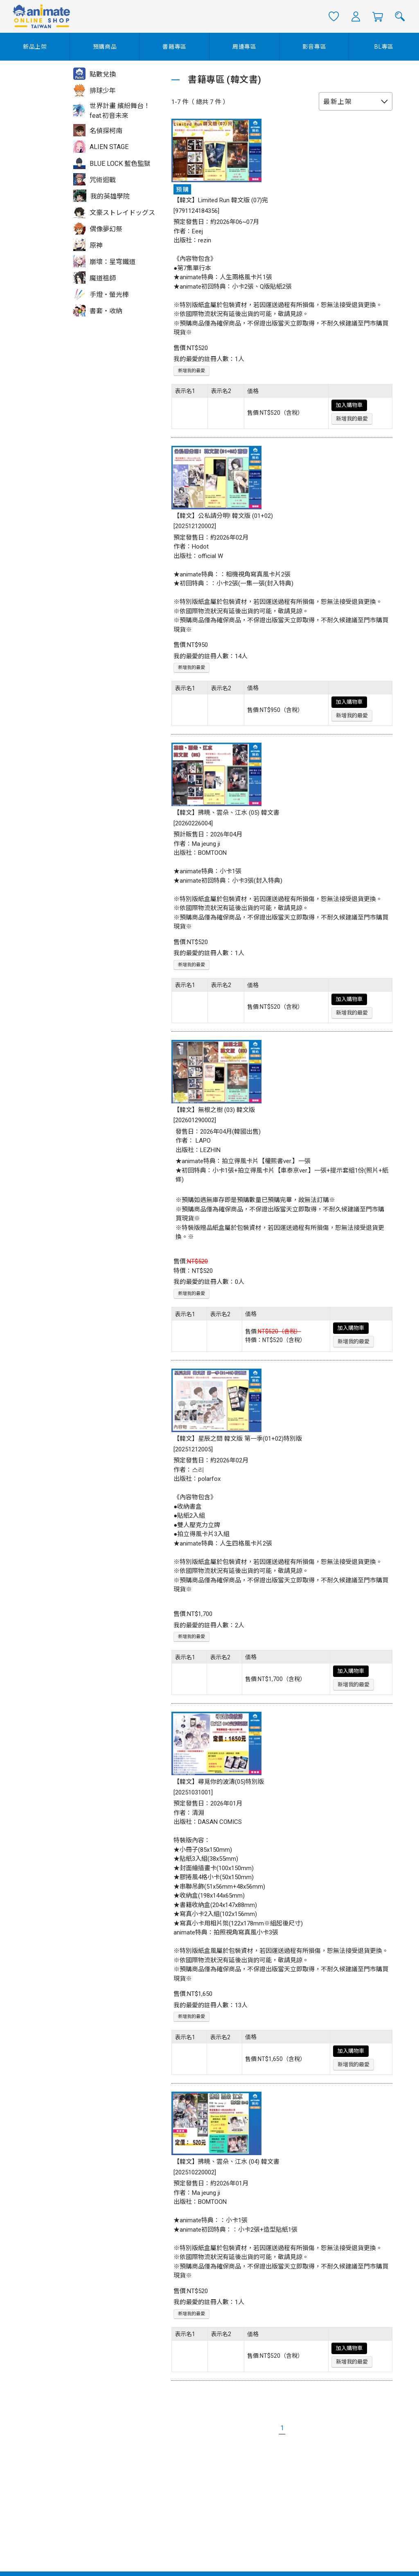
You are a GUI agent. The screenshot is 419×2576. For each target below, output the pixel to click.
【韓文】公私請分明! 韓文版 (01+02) (223, 516)
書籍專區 (174, 46)
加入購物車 (349, 405)
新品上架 (35, 46)
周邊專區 (244, 46)
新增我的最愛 (191, 370)
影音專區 (314, 46)
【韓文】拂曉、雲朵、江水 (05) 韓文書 (226, 812)
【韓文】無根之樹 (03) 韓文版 (214, 1110)
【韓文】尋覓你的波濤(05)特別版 (218, 1781)
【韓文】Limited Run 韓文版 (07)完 (220, 200)
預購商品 (105, 46)
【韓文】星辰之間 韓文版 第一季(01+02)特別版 (237, 1438)
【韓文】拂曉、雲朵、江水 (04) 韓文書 (226, 2161)
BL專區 (384, 46)
